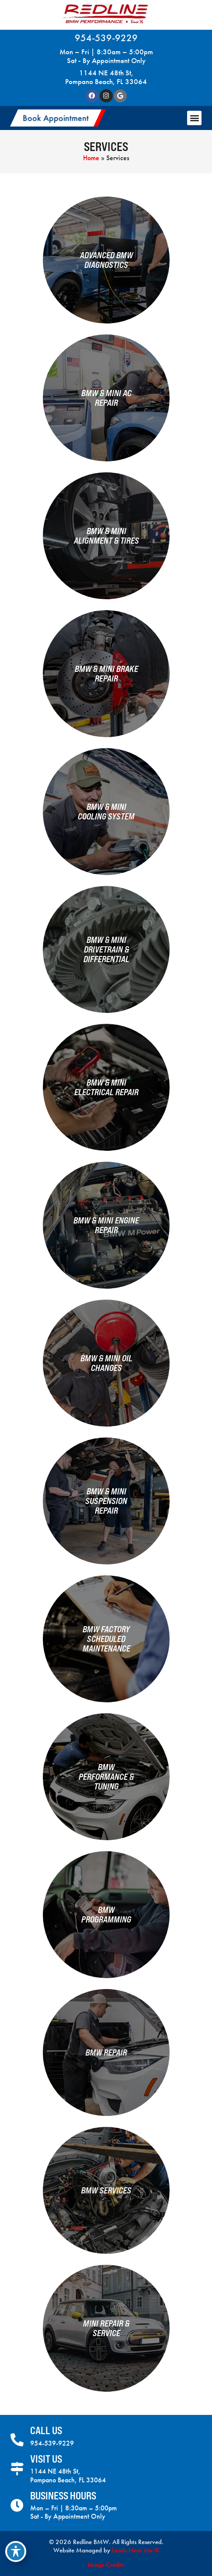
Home (91, 157)
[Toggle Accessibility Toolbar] (15, 2551)
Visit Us (46, 2459)
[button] (58, 118)
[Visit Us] (17, 2468)
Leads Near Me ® (135, 2550)
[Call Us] (17, 2439)
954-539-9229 (106, 38)
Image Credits (106, 2564)
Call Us (46, 2430)
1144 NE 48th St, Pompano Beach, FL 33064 (106, 77)
